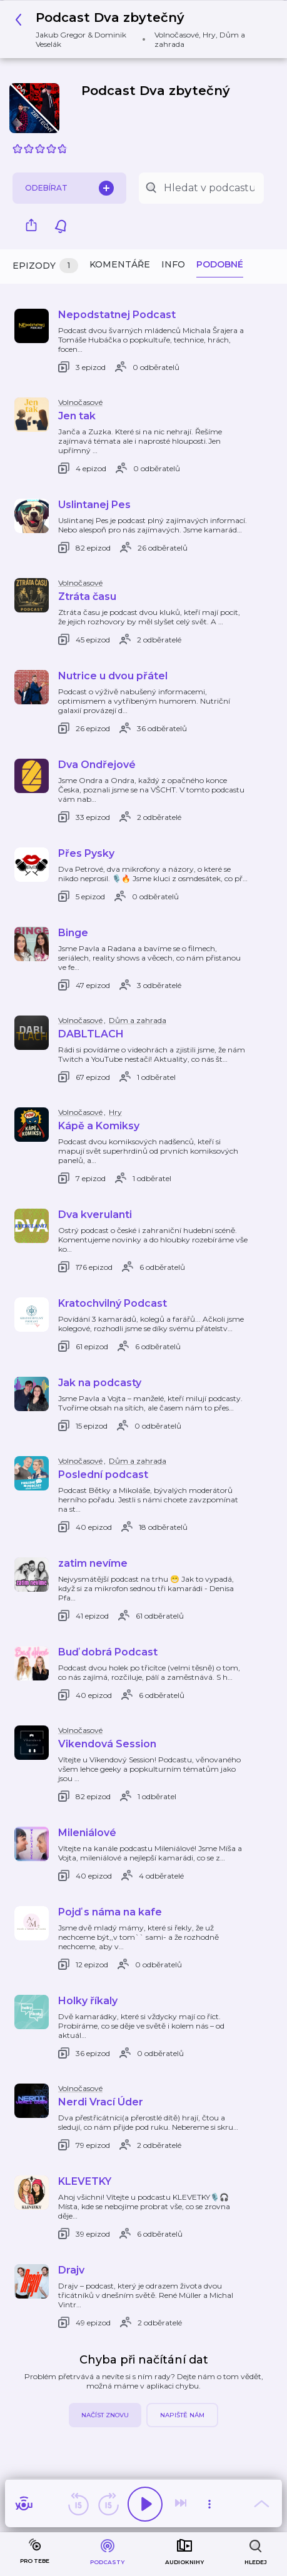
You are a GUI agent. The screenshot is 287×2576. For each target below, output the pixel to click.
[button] (139, 29)
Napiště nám (182, 2415)
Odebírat (69, 188)
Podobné (219, 264)
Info (173, 264)
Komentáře (119, 264)
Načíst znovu (105, 2415)
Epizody (45, 266)
